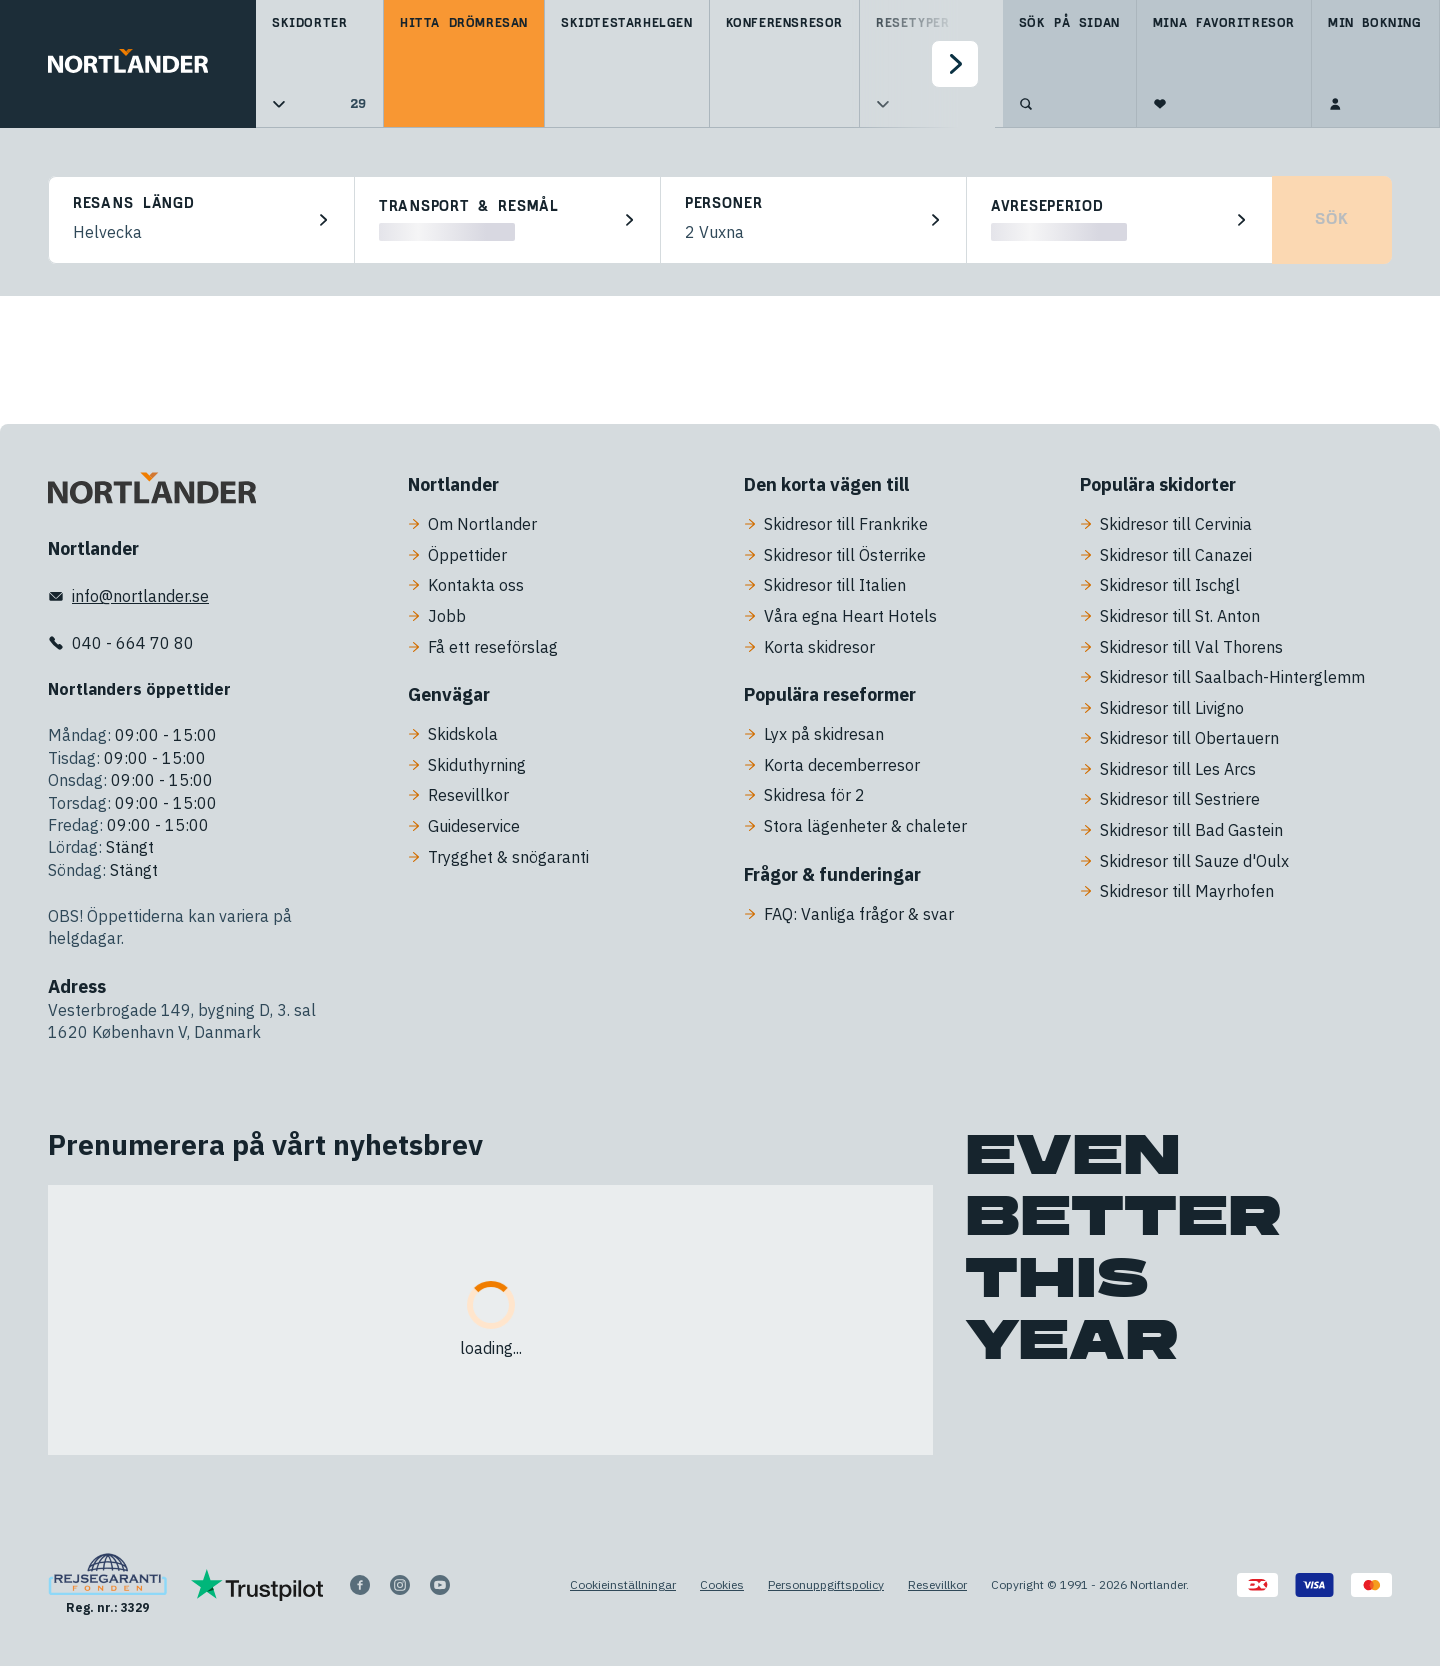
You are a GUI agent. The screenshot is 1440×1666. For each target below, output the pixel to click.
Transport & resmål (469, 207)
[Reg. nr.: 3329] (107, 1584)
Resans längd (133, 204)
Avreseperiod (1047, 207)
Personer (724, 204)
